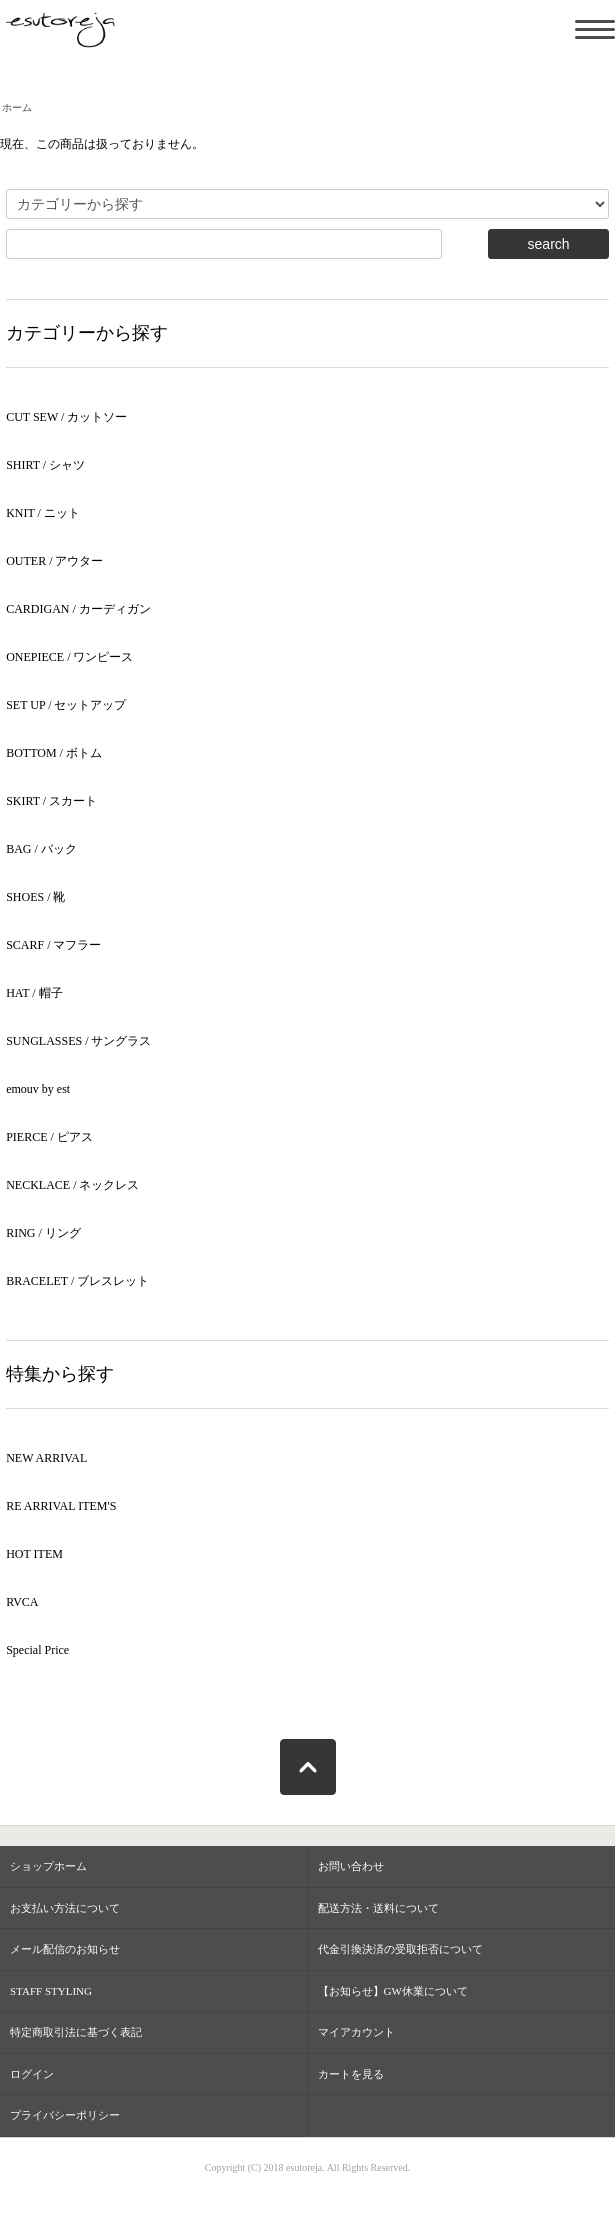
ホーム (17, 107)
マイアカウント (356, 2032)
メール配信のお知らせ (65, 1949)
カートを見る (351, 2074)
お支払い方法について (65, 1908)
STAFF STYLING (51, 1991)
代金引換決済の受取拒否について (400, 1949)
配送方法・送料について (378, 1908)
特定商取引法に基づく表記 (76, 2032)
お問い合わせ (351, 1866)
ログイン (32, 2074)
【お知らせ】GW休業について (393, 1991)
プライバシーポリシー (65, 2115)
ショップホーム (48, 1866)
